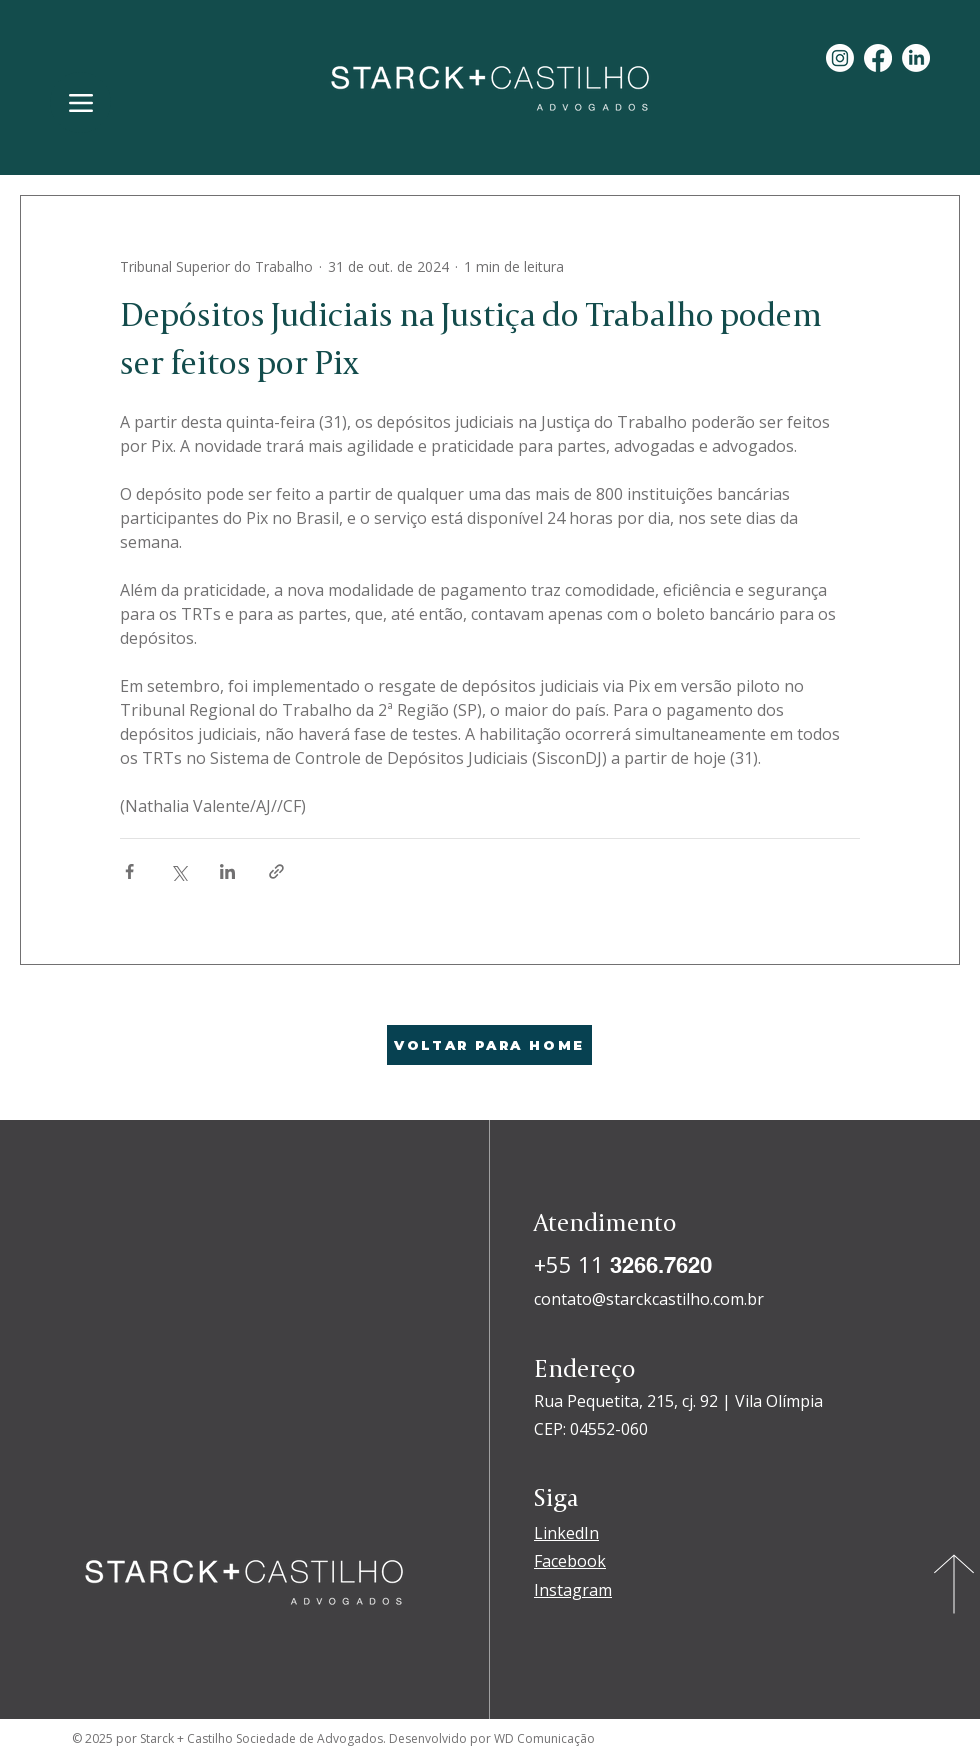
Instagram (573, 1590)
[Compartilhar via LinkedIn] (227, 871)
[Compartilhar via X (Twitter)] (178, 871)
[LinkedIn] (916, 58)
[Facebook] (878, 58)
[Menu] (80, 102)
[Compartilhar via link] (276, 871)
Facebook (570, 1561)
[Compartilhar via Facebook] (129, 871)
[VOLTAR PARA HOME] (489, 1045)
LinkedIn (566, 1533)
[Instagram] (840, 58)
